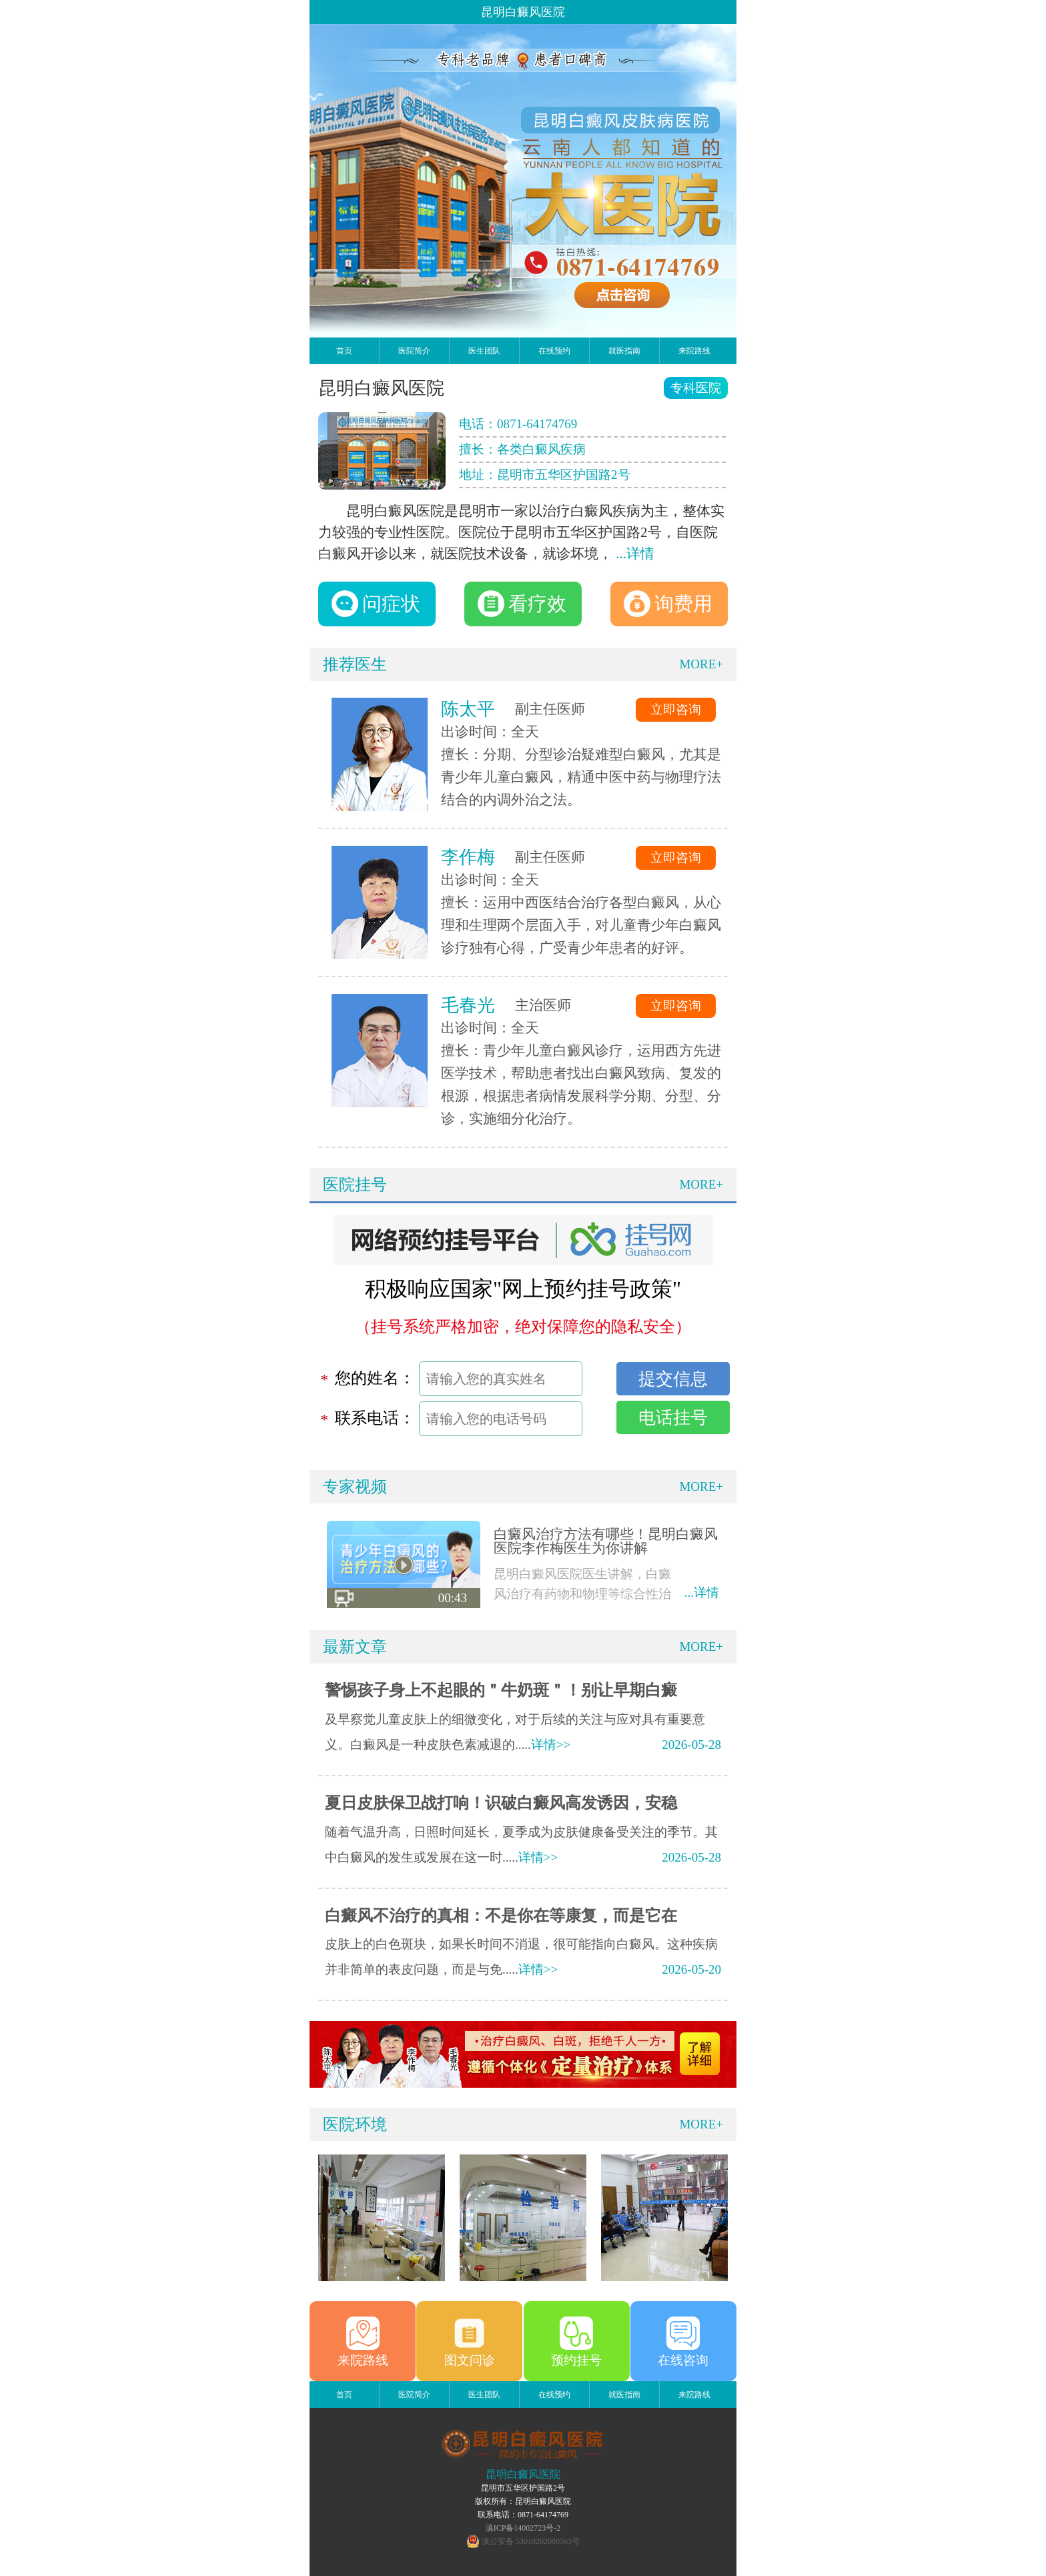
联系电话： (375, 1418)
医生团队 (484, 351)
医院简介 (414, 351)
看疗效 (522, 603)
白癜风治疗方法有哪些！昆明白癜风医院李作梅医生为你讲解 (606, 1540)
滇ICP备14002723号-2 (523, 2528)
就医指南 (624, 351)
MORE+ (701, 664)
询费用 (668, 603)
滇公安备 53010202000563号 (531, 2541)
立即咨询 (675, 709)
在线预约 (554, 351)
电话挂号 (673, 1417)
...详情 (635, 554)
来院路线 (694, 351)
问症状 (376, 603)
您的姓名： (375, 1378)
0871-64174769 (537, 424)
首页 (344, 351)
